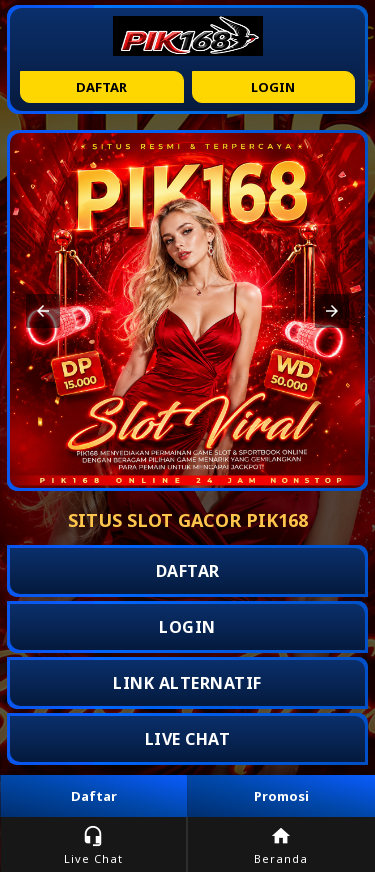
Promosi (281, 796)
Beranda (281, 845)
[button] (43, 311)
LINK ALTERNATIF (187, 683)
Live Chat (93, 845)
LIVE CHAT (188, 739)
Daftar (101, 87)
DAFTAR (188, 571)
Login (273, 87)
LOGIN (187, 627)
